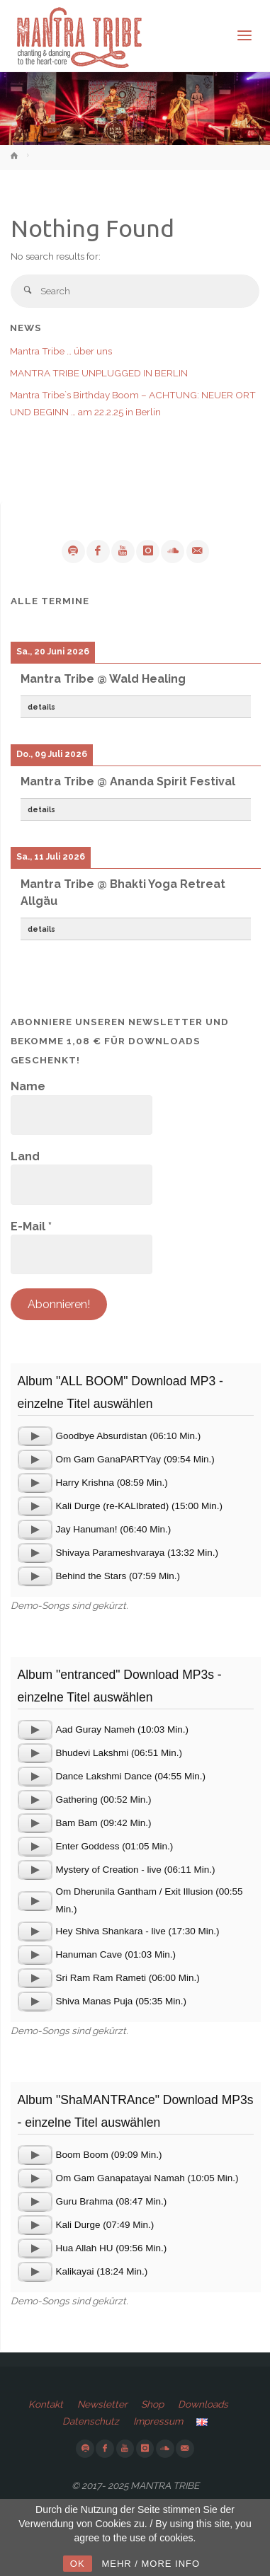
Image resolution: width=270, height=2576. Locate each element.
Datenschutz (90, 2421)
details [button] (41, 707)
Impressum (158, 2421)
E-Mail (31, 1226)
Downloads (203, 2404)
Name (28, 1086)
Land (25, 1156)
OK (77, 2563)
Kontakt (45, 2404)
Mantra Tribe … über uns (61, 351)
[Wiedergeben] (35, 1436)
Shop (152, 2404)
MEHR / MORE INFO (150, 2563)
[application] (35, 1436)
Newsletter (102, 2404)
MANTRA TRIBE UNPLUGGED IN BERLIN (99, 373)
